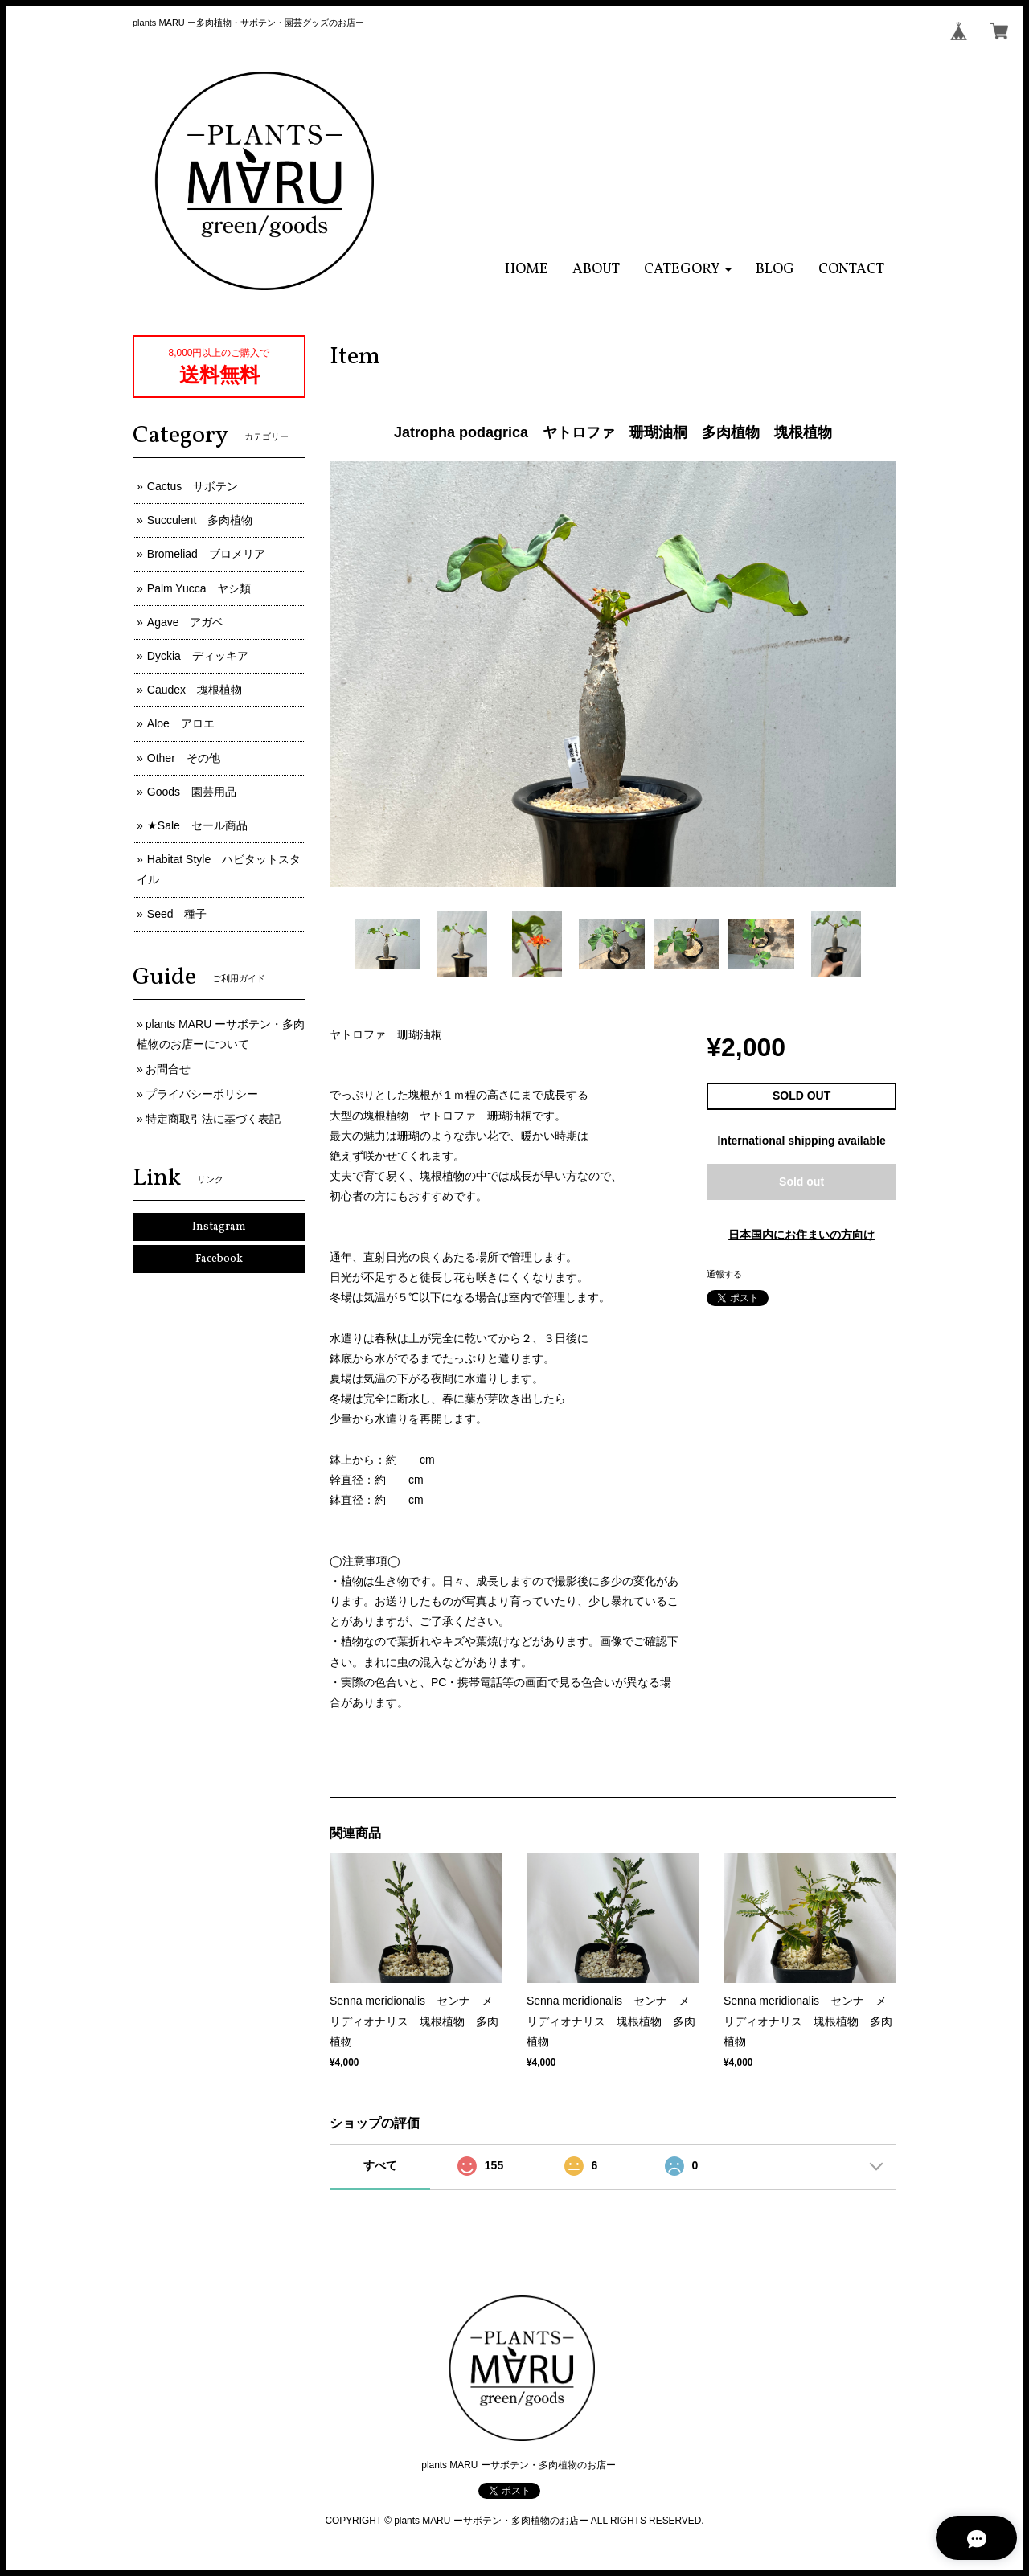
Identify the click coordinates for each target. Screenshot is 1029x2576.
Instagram (219, 1227)
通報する (724, 1274)
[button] (688, 269)
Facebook (219, 1259)
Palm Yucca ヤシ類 (199, 588)
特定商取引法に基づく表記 (213, 1118)
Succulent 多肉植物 (199, 520)
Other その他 (183, 758)
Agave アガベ (185, 622)
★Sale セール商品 (197, 825)
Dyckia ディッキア (197, 655)
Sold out (801, 1181)
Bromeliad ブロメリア (206, 553)
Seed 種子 (177, 913)
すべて (380, 2165)
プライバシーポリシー (202, 1093)
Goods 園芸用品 (191, 791)
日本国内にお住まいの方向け (801, 1234)
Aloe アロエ (181, 723)
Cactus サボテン (193, 486)
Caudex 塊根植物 (194, 689)
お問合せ (168, 1069)
